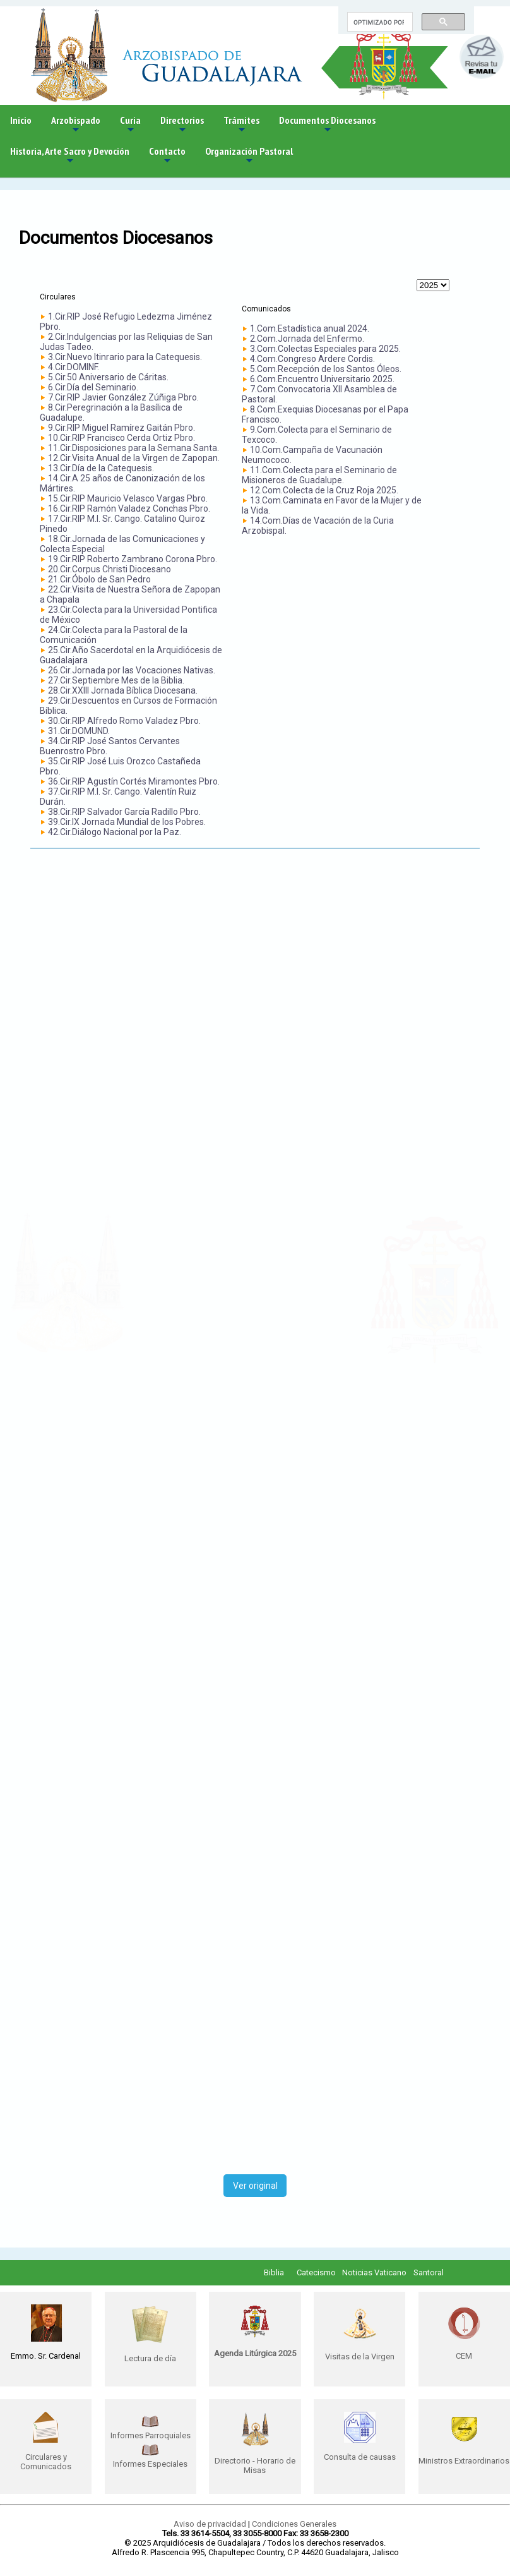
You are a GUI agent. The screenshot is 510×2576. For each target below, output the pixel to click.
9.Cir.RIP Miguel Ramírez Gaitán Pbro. (121, 428)
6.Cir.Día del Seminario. (93, 387)
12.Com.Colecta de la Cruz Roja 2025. (324, 490)
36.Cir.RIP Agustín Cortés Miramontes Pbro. (134, 781)
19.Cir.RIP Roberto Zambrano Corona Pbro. (132, 559)
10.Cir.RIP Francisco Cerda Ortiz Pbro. (121, 438)
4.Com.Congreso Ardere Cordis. (312, 359)
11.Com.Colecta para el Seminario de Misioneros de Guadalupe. (319, 475)
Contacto (167, 156)
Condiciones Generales (294, 2524)
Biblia (274, 2272)
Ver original (255, 2186)
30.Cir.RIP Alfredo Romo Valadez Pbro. (124, 721)
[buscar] (378, 22)
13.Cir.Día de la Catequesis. (101, 468)
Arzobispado (75, 125)
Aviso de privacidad (210, 2524)
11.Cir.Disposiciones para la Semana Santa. (133, 448)
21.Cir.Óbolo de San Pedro (99, 579)
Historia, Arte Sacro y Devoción (69, 156)
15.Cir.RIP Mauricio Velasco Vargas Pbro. (128, 498)
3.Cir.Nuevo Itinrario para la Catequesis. (125, 357)
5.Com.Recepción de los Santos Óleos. (325, 369)
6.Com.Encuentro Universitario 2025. (322, 379)
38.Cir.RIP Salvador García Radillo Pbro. (124, 812)
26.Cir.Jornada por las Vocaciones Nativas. (131, 670)
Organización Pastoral (249, 156)
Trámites (241, 125)
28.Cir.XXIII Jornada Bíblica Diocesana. (123, 690)
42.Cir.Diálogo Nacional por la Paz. (114, 832)
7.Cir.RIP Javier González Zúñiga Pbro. (123, 397)
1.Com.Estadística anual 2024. (309, 328)
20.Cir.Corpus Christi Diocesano (109, 569)
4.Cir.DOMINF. (73, 367)
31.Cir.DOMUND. (79, 731)
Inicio (21, 120)
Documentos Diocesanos (327, 125)
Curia (130, 125)
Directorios (182, 125)
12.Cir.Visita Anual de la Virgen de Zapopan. (134, 458)
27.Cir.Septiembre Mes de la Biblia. (116, 680)
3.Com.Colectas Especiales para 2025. (325, 349)
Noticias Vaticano (374, 2272)
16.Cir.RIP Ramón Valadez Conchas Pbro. (129, 508)
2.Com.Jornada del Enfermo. (307, 339)
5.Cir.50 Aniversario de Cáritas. (108, 377)
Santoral (428, 2272)
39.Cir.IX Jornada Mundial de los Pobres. (127, 822)
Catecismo (316, 2272)
